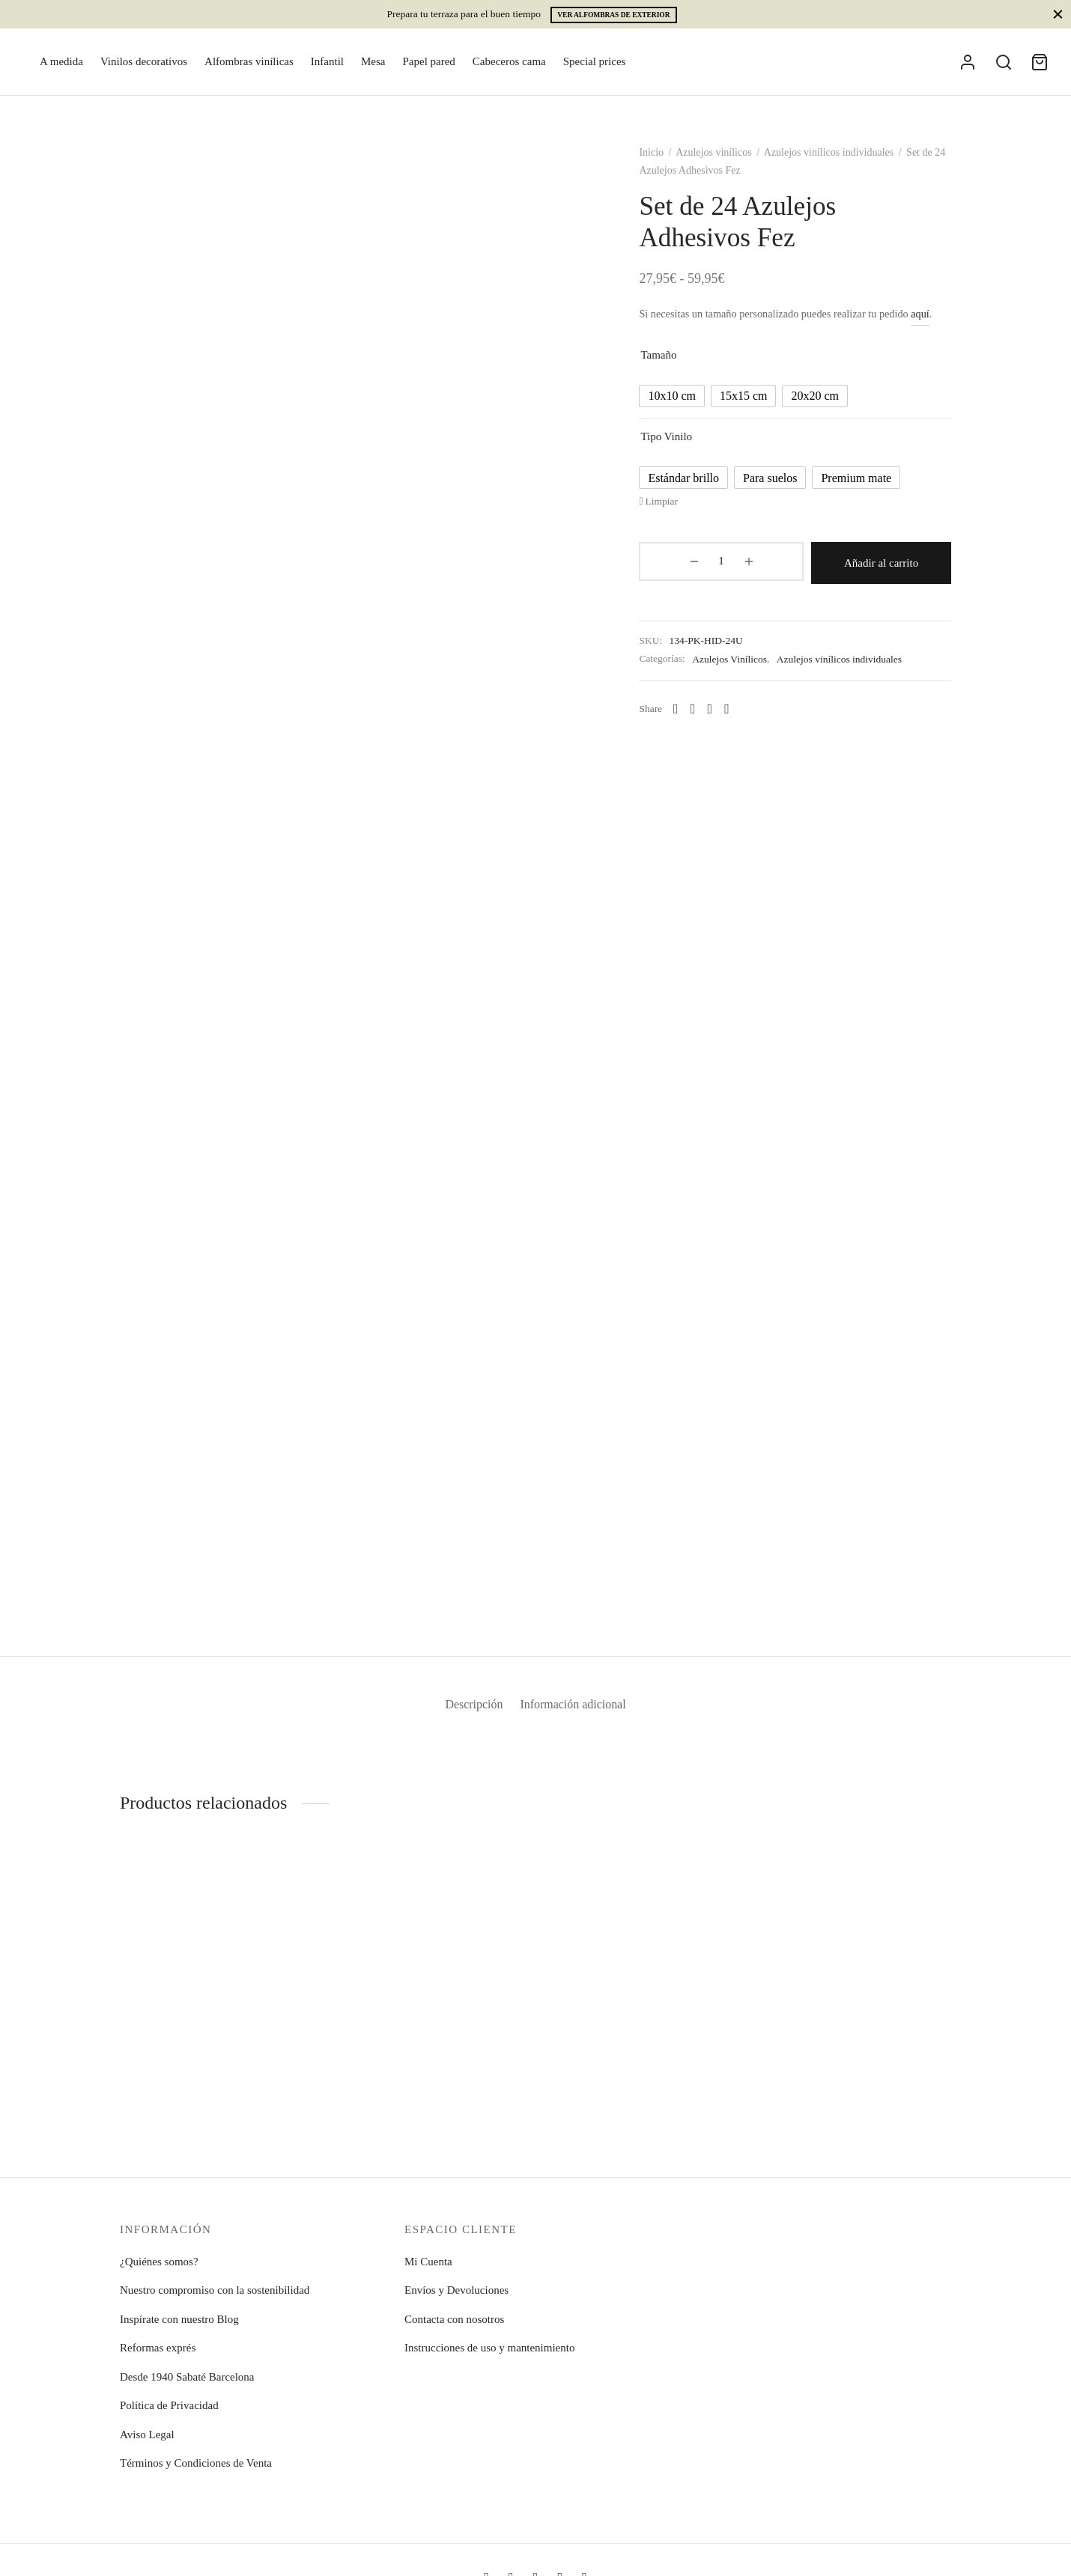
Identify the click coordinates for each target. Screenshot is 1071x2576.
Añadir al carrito (844, 570)
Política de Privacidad (169, 2405)
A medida (61, 61)
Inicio (664, 160)
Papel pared (428, 61)
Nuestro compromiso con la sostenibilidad (214, 2290)
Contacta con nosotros (454, 2319)
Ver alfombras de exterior (613, 15)
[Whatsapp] (688, 715)
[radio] (684, 404)
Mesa (373, 61)
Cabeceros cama (509, 61)
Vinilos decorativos (143, 61)
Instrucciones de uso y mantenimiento (489, 2348)
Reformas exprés (157, 2348)
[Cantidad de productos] (690, 570)
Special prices (594, 61)
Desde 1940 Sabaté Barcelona (187, 2377)
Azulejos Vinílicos (742, 664)
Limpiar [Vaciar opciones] (674, 509)
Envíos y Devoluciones (456, 2290)
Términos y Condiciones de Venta (196, 2463)
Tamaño (671, 363)
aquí (932, 322)
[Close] (1058, 13)
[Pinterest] (739, 715)
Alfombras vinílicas (249, 61)
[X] (722, 715)
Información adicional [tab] (578, 1712)
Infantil (327, 61)
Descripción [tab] (468, 1712)
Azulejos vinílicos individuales (840, 160)
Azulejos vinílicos (726, 160)
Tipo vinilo (679, 445)
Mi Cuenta (428, 2262)
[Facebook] (705, 715)
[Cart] (1040, 62)
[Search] (1004, 62)
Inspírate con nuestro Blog (179, 2319)
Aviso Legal (147, 2434)
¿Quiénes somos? (159, 2262)
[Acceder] (968, 62)
